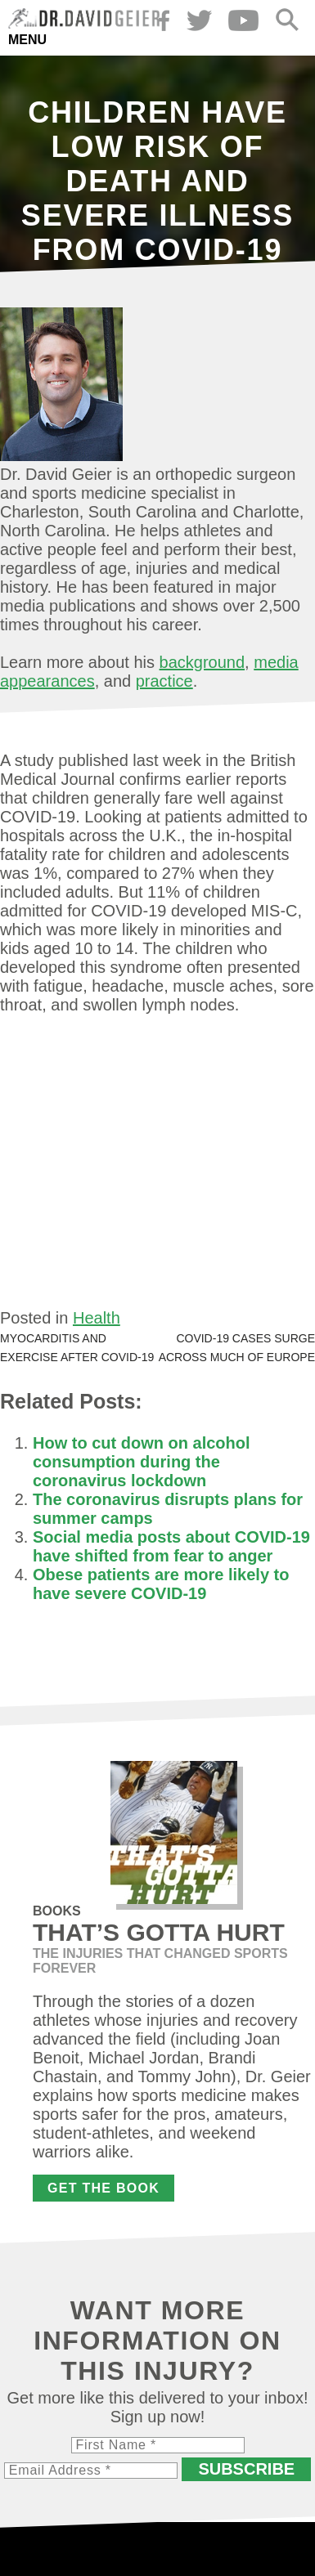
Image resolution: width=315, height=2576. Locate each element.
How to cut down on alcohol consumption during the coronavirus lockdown (141, 1462)
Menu (27, 40)
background (202, 662)
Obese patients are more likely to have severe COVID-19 (161, 1584)
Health (96, 1318)
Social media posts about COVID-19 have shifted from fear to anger (171, 1546)
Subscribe (246, 2469)
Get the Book (103, 2188)
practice (164, 681)
